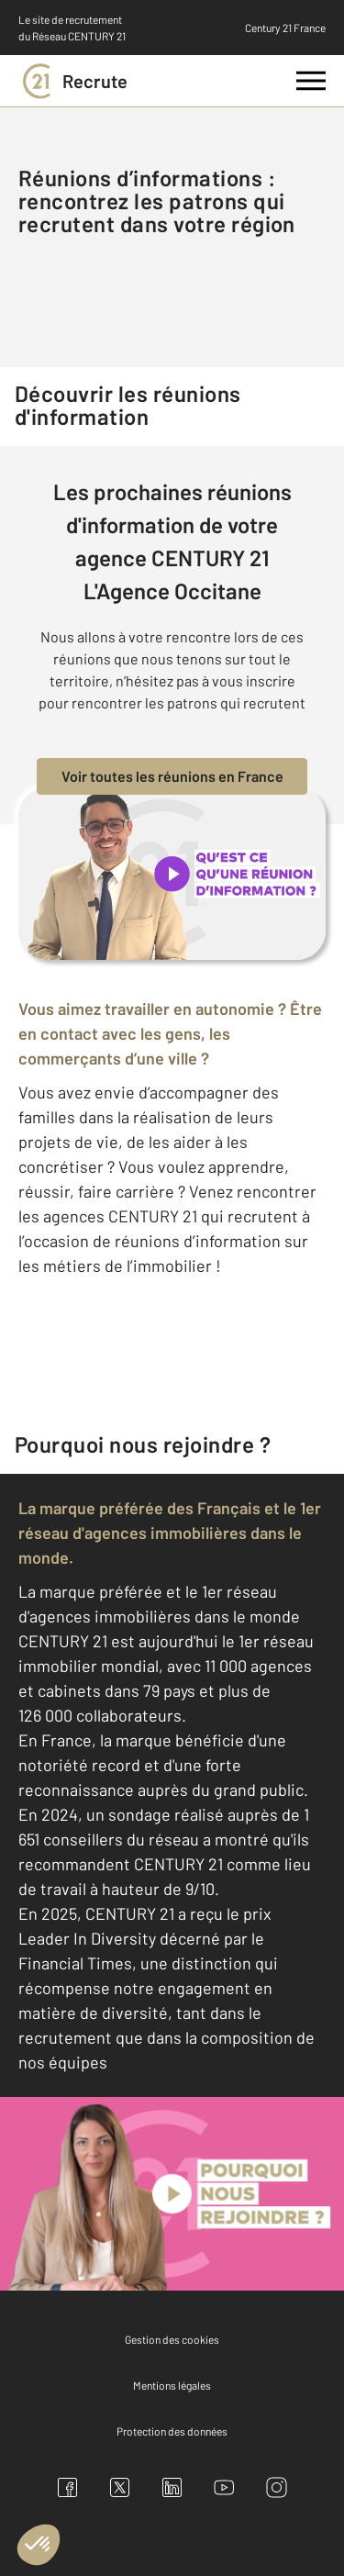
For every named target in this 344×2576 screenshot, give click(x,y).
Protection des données (172, 2431)
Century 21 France (285, 27)
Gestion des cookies (172, 2339)
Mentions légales (172, 2385)
